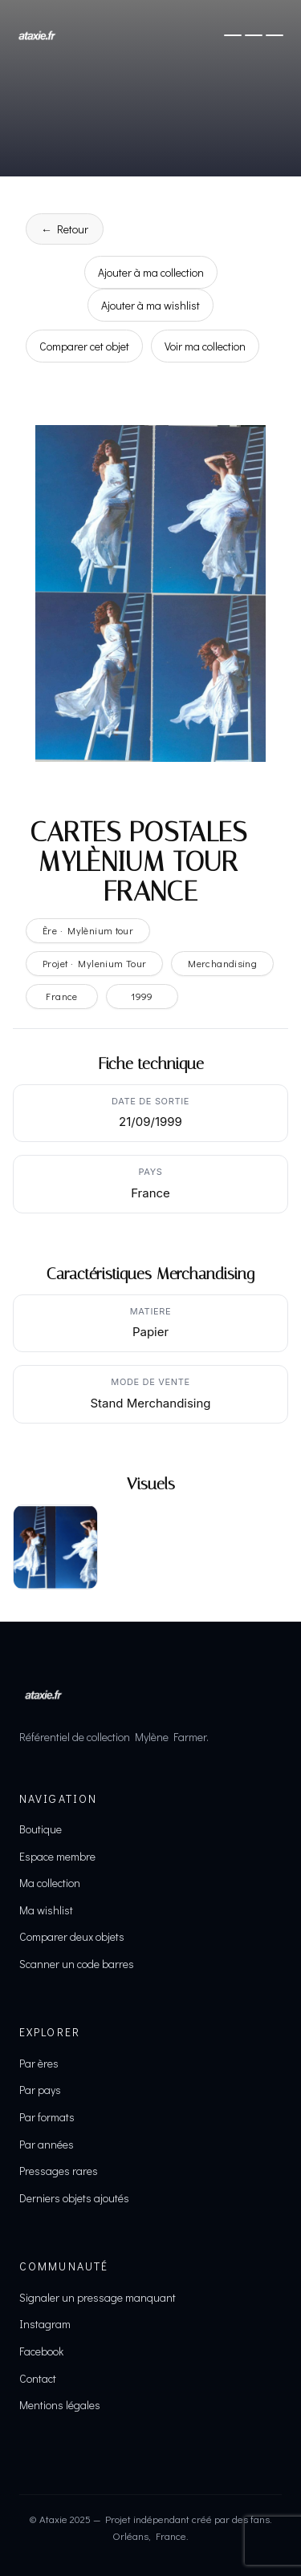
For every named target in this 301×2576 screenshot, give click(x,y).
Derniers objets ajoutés (74, 2197)
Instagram (45, 2323)
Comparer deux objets (71, 1936)
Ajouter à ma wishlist (150, 305)
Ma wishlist (46, 1910)
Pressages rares (58, 2170)
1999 (142, 996)
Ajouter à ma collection (151, 272)
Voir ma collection (205, 346)
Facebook (41, 2351)
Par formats (47, 2116)
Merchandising (222, 963)
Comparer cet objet (84, 346)
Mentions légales (59, 2404)
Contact (37, 2378)
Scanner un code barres (76, 1963)
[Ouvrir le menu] (253, 35)
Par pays (40, 2089)
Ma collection (49, 1882)
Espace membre (57, 1856)
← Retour (64, 229)
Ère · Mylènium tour (88, 930)
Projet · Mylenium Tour (94, 963)
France (61, 996)
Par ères (39, 2063)
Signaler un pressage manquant (97, 2297)
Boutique (40, 1829)
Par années (46, 2144)
